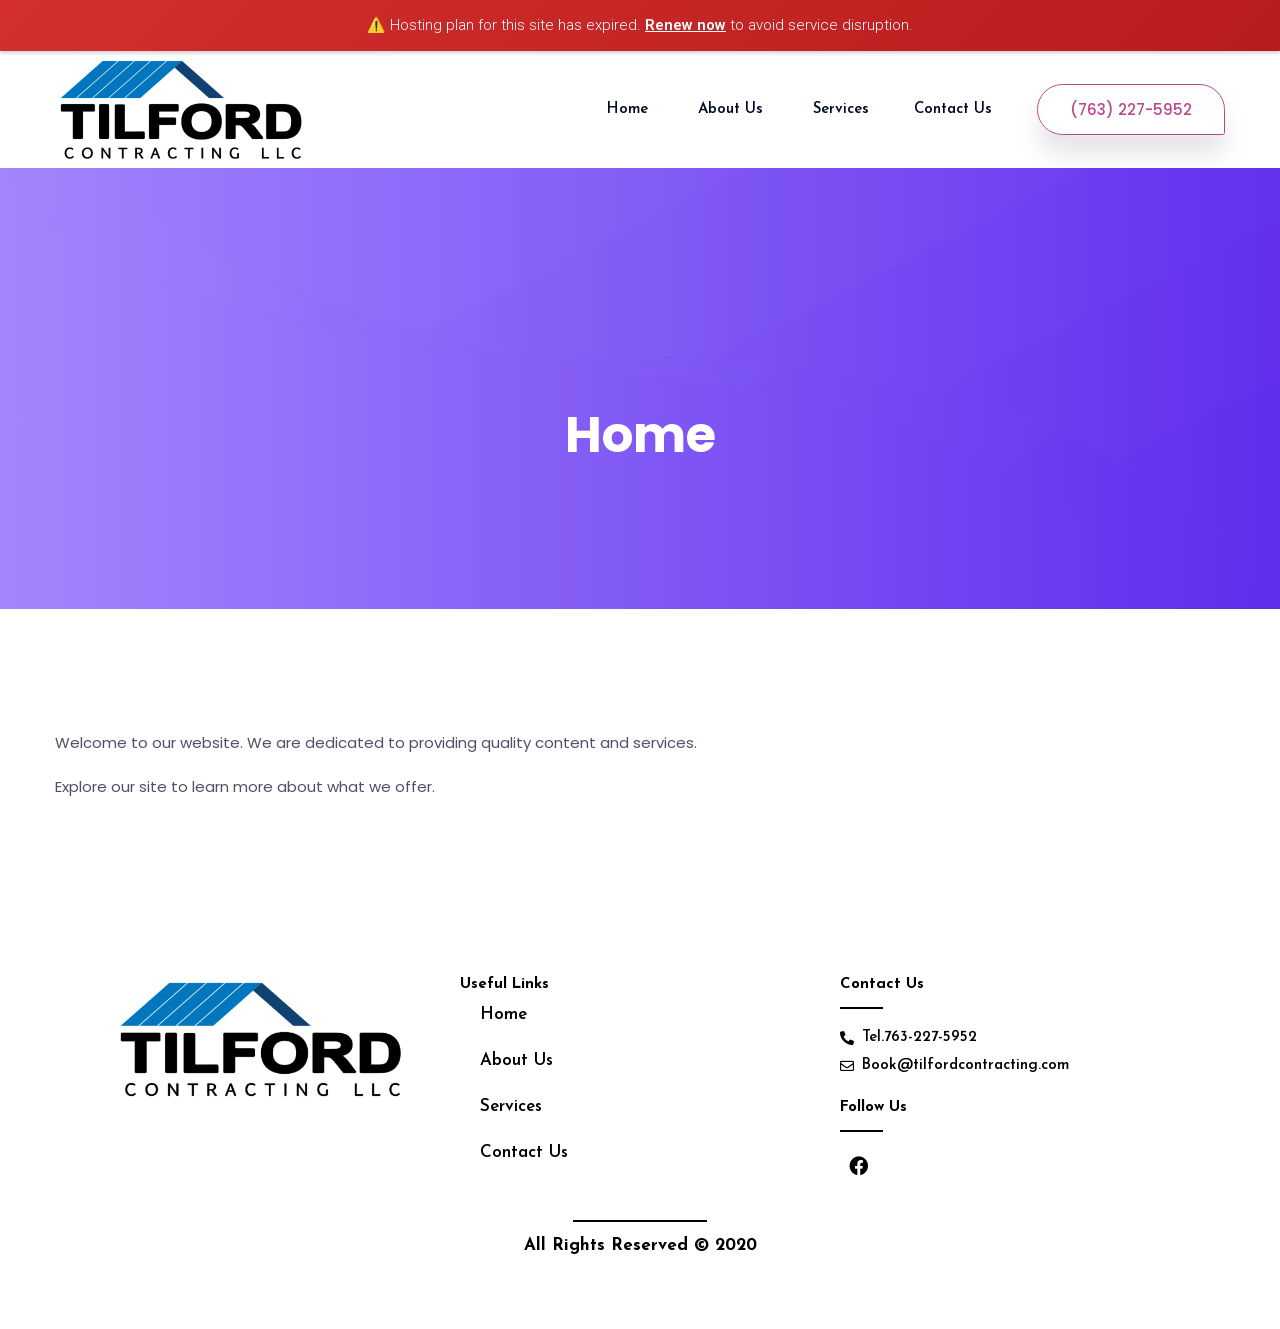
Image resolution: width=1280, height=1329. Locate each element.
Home (630, 109)
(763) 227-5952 (1131, 109)
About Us (733, 109)
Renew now (685, 25)
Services (511, 1106)
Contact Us (955, 109)
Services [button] (841, 109)
